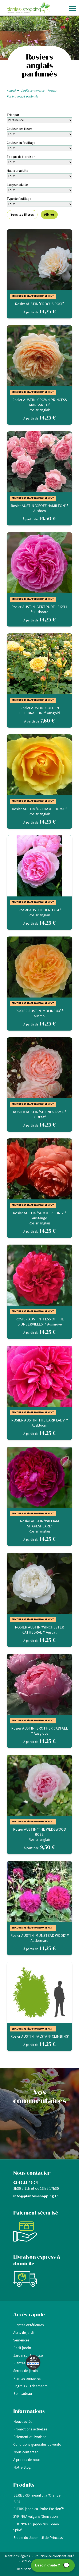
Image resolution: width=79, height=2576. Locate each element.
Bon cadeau (22, 2393)
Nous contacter (25, 2452)
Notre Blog (22, 2467)
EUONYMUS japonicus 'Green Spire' (36, 2527)
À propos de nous (26, 2459)
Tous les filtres (22, 214)
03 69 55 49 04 (25, 2182)
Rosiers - (52, 91)
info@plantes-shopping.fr (35, 2196)
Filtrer (49, 214)
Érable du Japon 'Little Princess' (38, 2537)
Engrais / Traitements (30, 2386)
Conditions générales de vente (37, 2444)
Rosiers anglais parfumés (22, 96)
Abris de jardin (24, 2332)
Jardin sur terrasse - (33, 91)
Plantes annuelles (27, 2378)
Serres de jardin (25, 2370)
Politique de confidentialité (54, 2556)
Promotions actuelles (30, 2429)
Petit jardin (22, 2348)
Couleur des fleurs (19, 128)
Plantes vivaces (25, 2363)
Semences (21, 2340)
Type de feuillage (19, 198)
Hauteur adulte (17, 170)
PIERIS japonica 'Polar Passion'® (38, 2509)
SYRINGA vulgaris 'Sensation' (36, 2516)
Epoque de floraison (21, 156)
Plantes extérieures (28, 2325)
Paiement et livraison (30, 2437)
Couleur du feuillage (21, 142)
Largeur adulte (17, 184)
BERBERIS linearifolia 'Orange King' (36, 2498)
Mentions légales (17, 2556)
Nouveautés (22, 2421)
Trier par (13, 115)
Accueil (11, 91)
